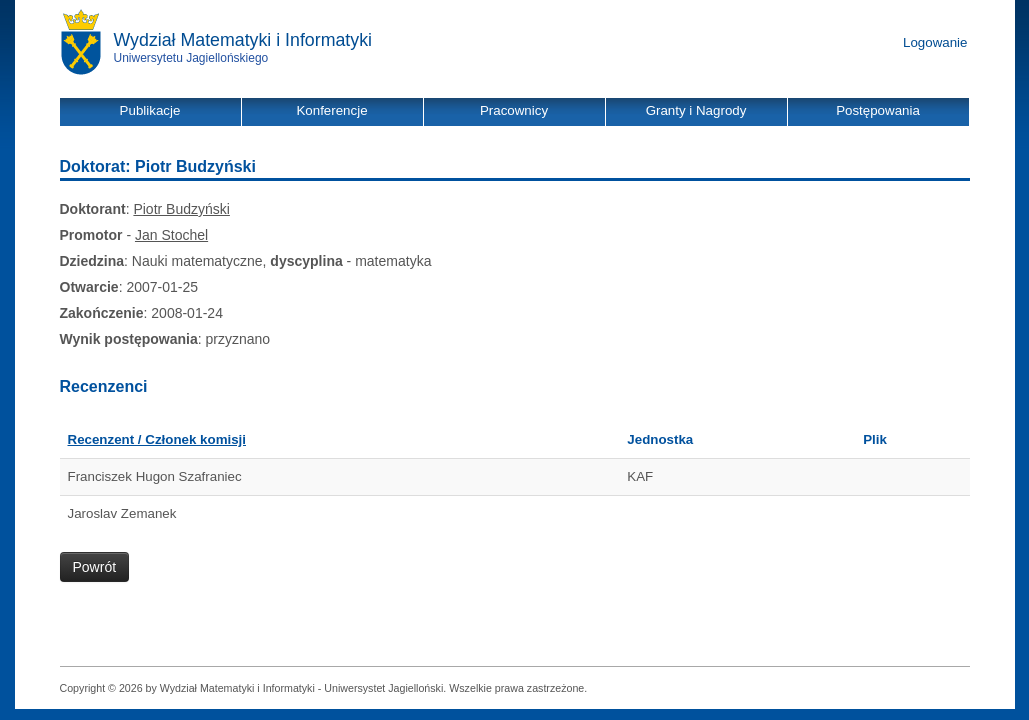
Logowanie (935, 42)
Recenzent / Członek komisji (157, 439)
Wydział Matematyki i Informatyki (243, 40)
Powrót (95, 567)
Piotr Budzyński (181, 209)
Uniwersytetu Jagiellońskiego (191, 58)
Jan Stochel (171, 235)
